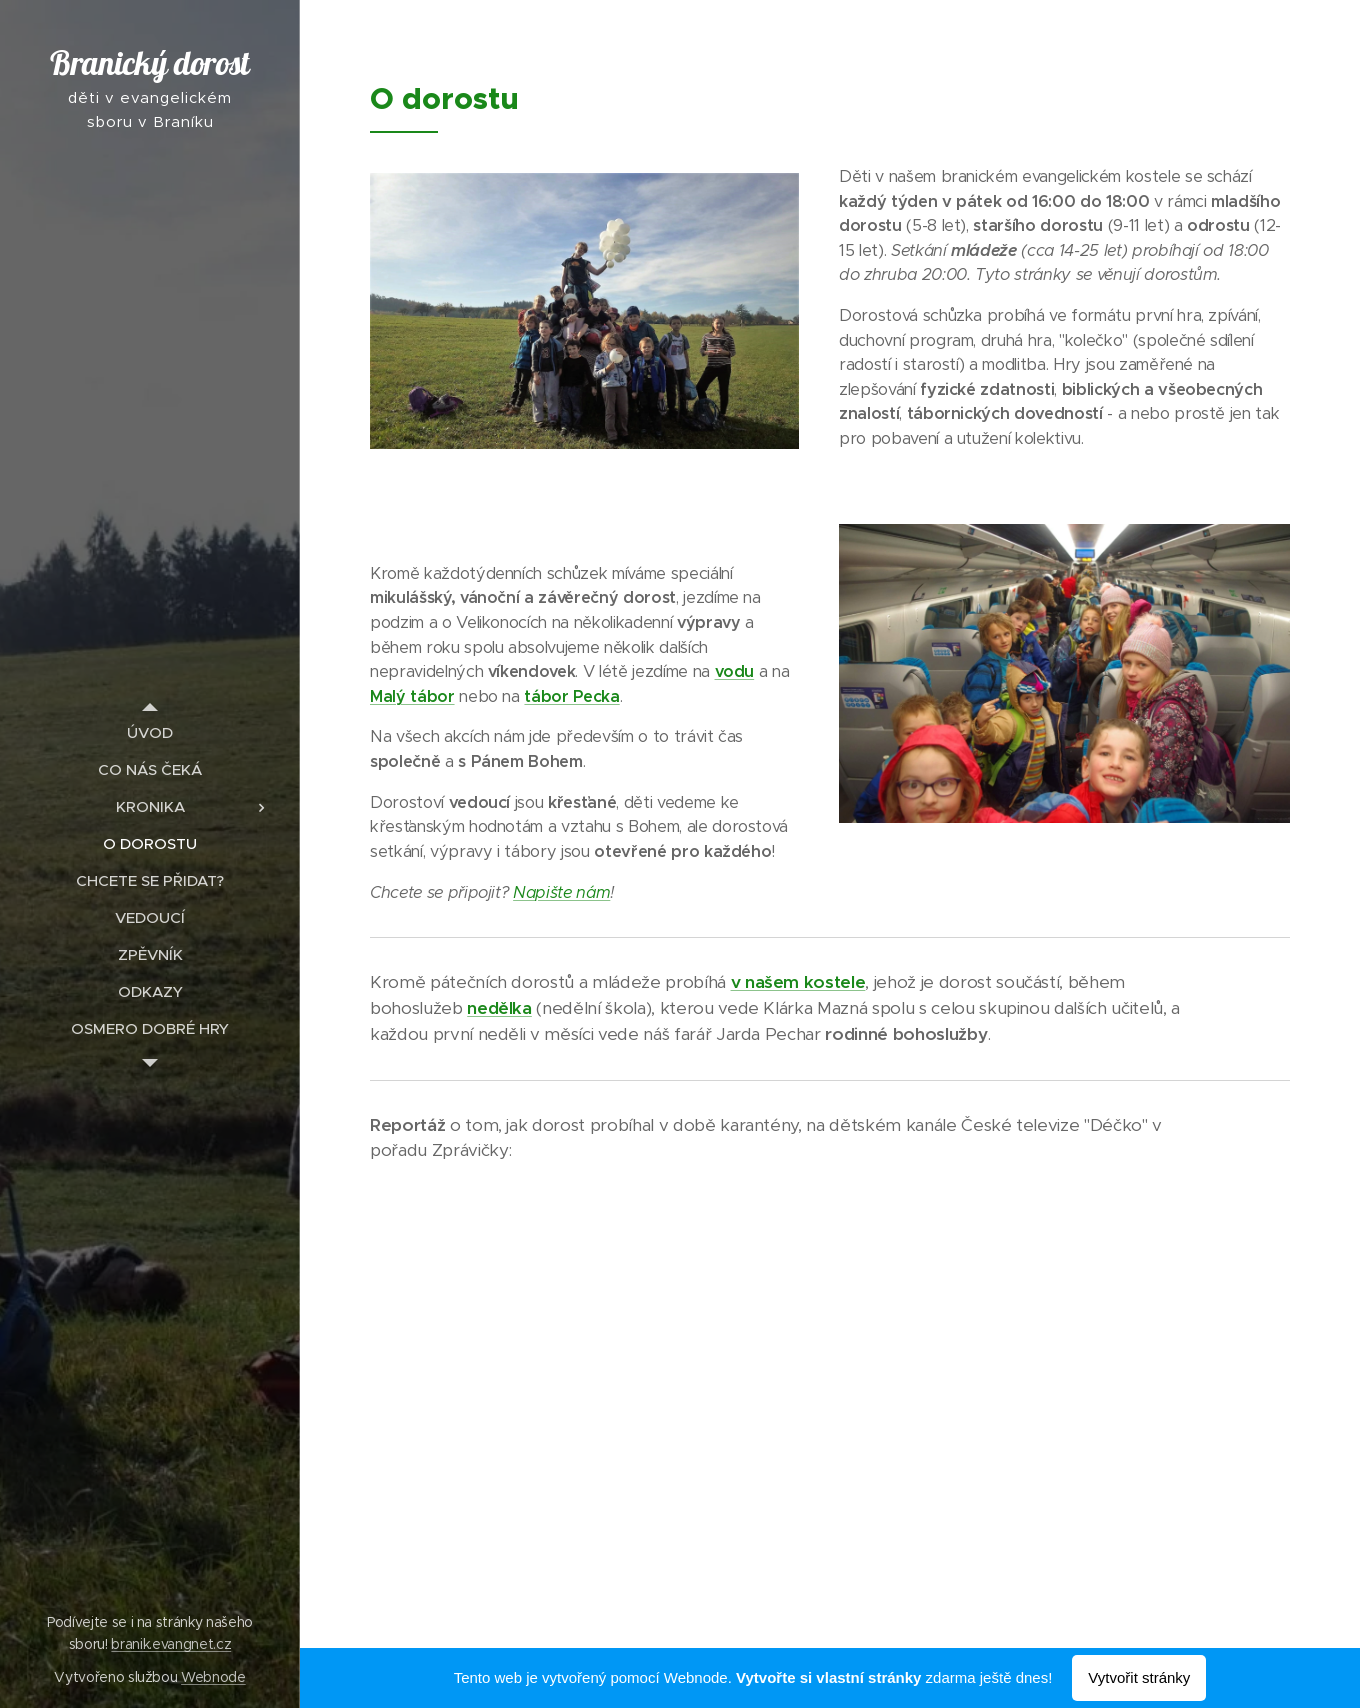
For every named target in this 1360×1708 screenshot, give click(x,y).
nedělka (499, 1008)
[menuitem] (150, 732)
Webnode (213, 1677)
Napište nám (561, 892)
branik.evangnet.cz (171, 1644)
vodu (735, 671)
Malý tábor (412, 696)
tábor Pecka (571, 696)
